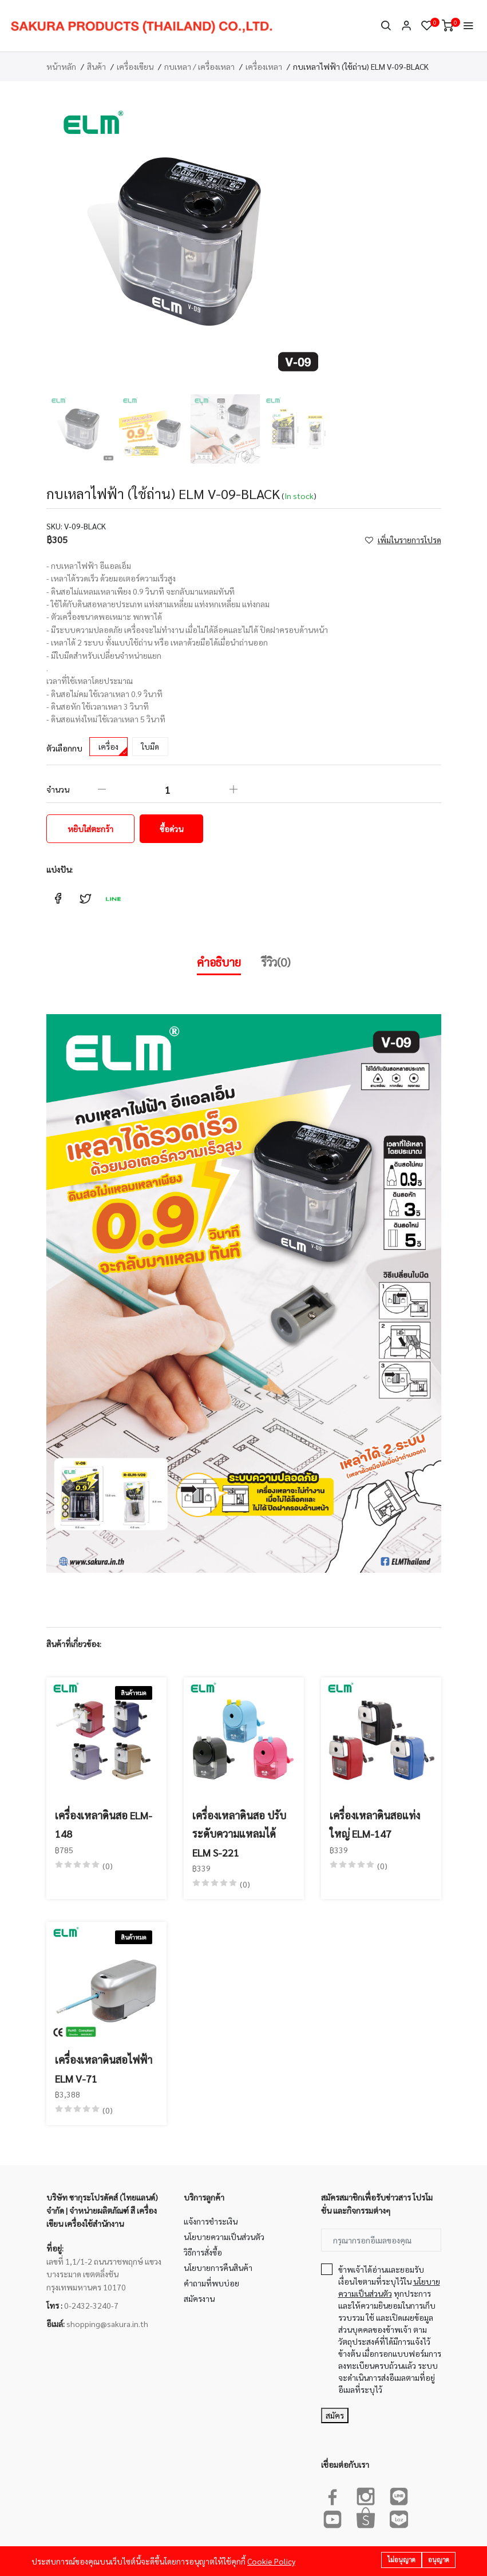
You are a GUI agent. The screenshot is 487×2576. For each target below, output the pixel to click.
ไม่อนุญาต (401, 2559)
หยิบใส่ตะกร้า (90, 829)
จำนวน (57, 789)
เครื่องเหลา (264, 66)
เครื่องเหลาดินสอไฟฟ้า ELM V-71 (103, 2068)
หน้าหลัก (61, 66)
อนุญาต (438, 2559)
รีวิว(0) (276, 962)
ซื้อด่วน (171, 829)
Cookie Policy (271, 2561)
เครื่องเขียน (135, 66)
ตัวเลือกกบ (64, 748)
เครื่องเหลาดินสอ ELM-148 (103, 1824)
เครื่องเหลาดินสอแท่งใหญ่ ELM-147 (375, 1824)
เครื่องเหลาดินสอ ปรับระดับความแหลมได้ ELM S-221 (239, 1834)
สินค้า (96, 66)
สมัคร (335, 2415)
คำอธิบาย (219, 962)
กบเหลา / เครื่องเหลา (199, 66)
